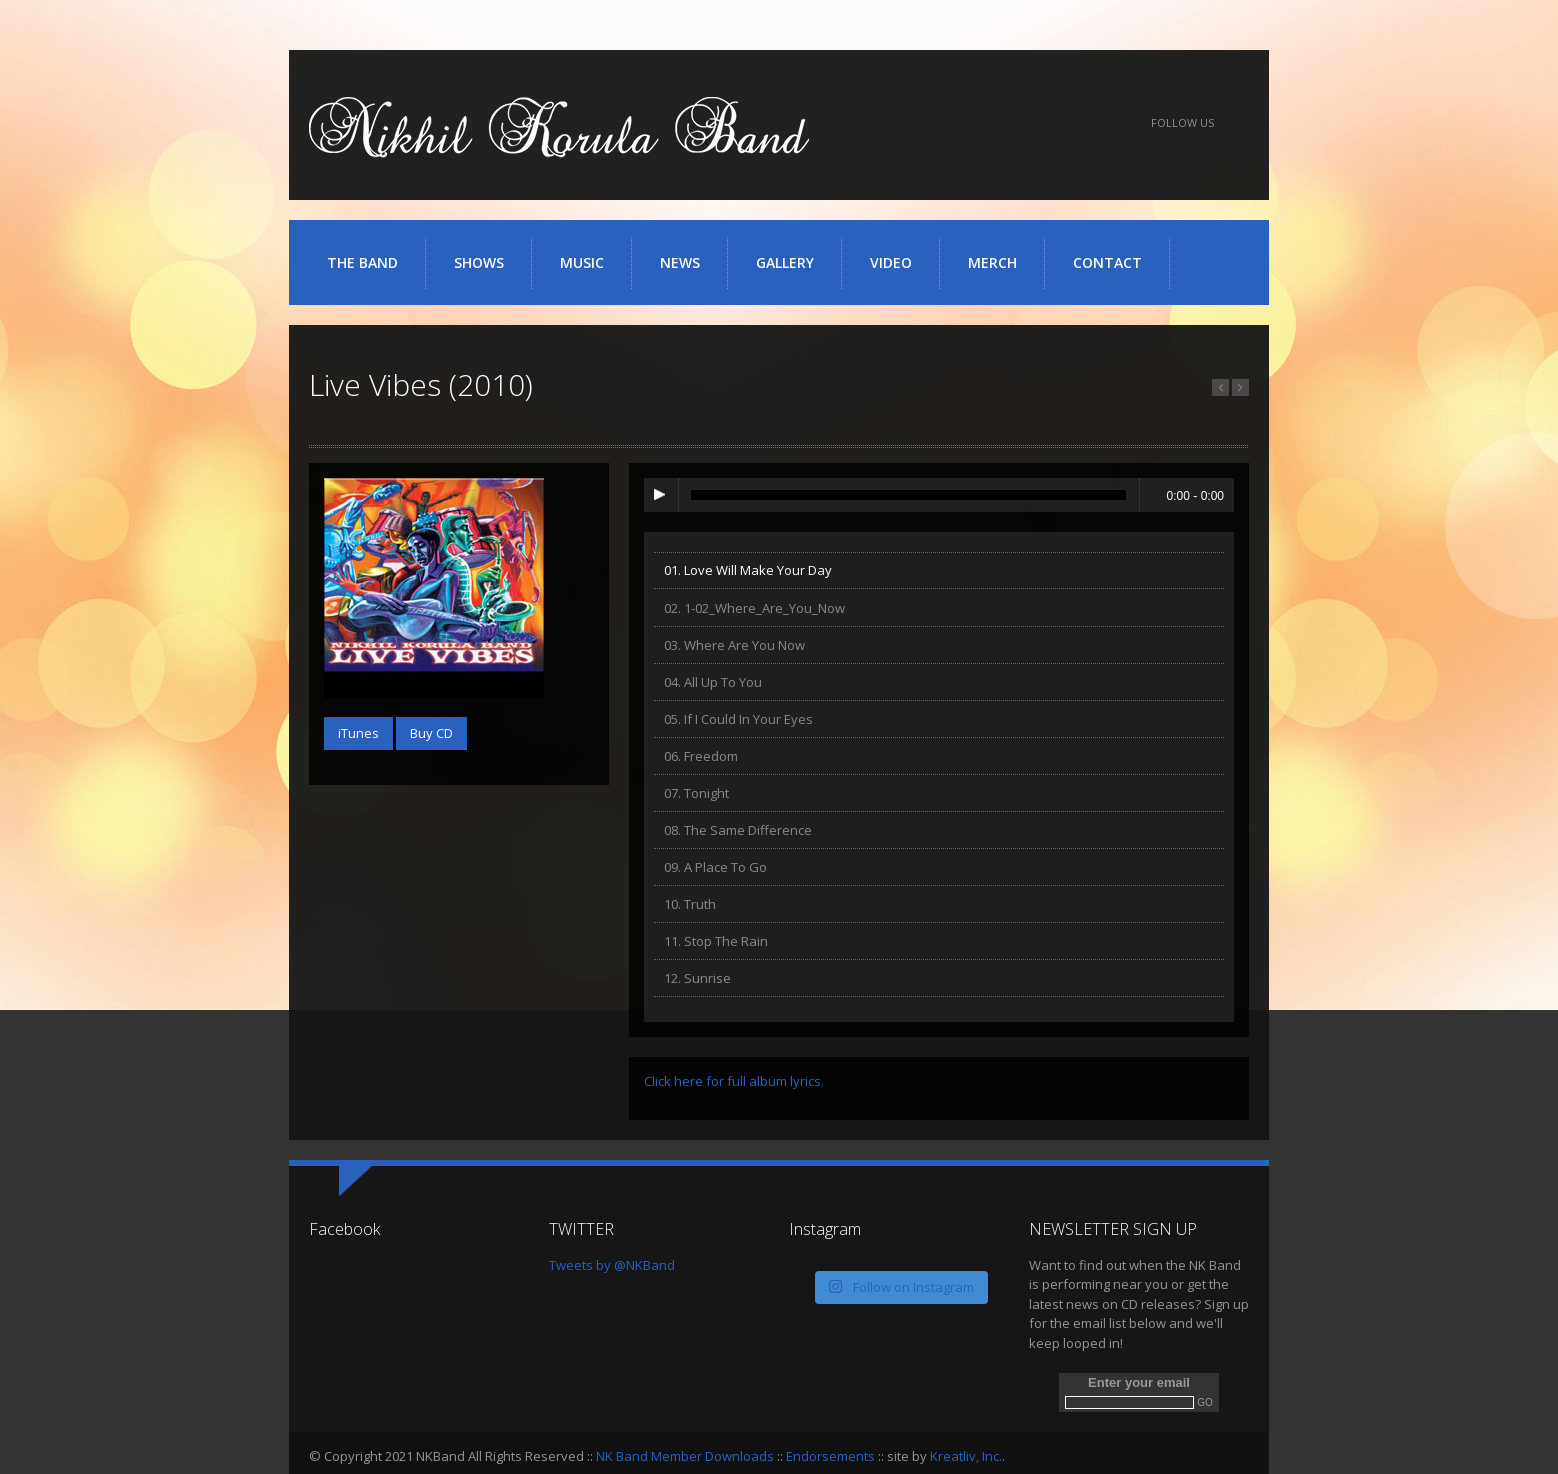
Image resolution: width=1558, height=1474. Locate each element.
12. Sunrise (697, 978)
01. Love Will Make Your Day (748, 570)
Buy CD (431, 733)
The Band (362, 262)
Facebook (888, 123)
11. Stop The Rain (716, 941)
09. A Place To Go (715, 867)
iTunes (1104, 123)
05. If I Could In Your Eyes (738, 719)
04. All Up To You (713, 682)
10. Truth (690, 904)
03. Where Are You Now (734, 645)
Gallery (791, 270)
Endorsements (830, 1456)
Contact (1107, 262)
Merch (992, 262)
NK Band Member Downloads (685, 1456)
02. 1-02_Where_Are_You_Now (754, 608)
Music (588, 270)
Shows (479, 262)
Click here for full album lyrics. (734, 1081)
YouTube (996, 123)
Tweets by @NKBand (612, 1265)
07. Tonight (696, 793)
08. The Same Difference (738, 830)
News (680, 262)
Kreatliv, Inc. (966, 1456)
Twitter (942, 123)
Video (891, 262)
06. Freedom (701, 756)
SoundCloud (1050, 123)
